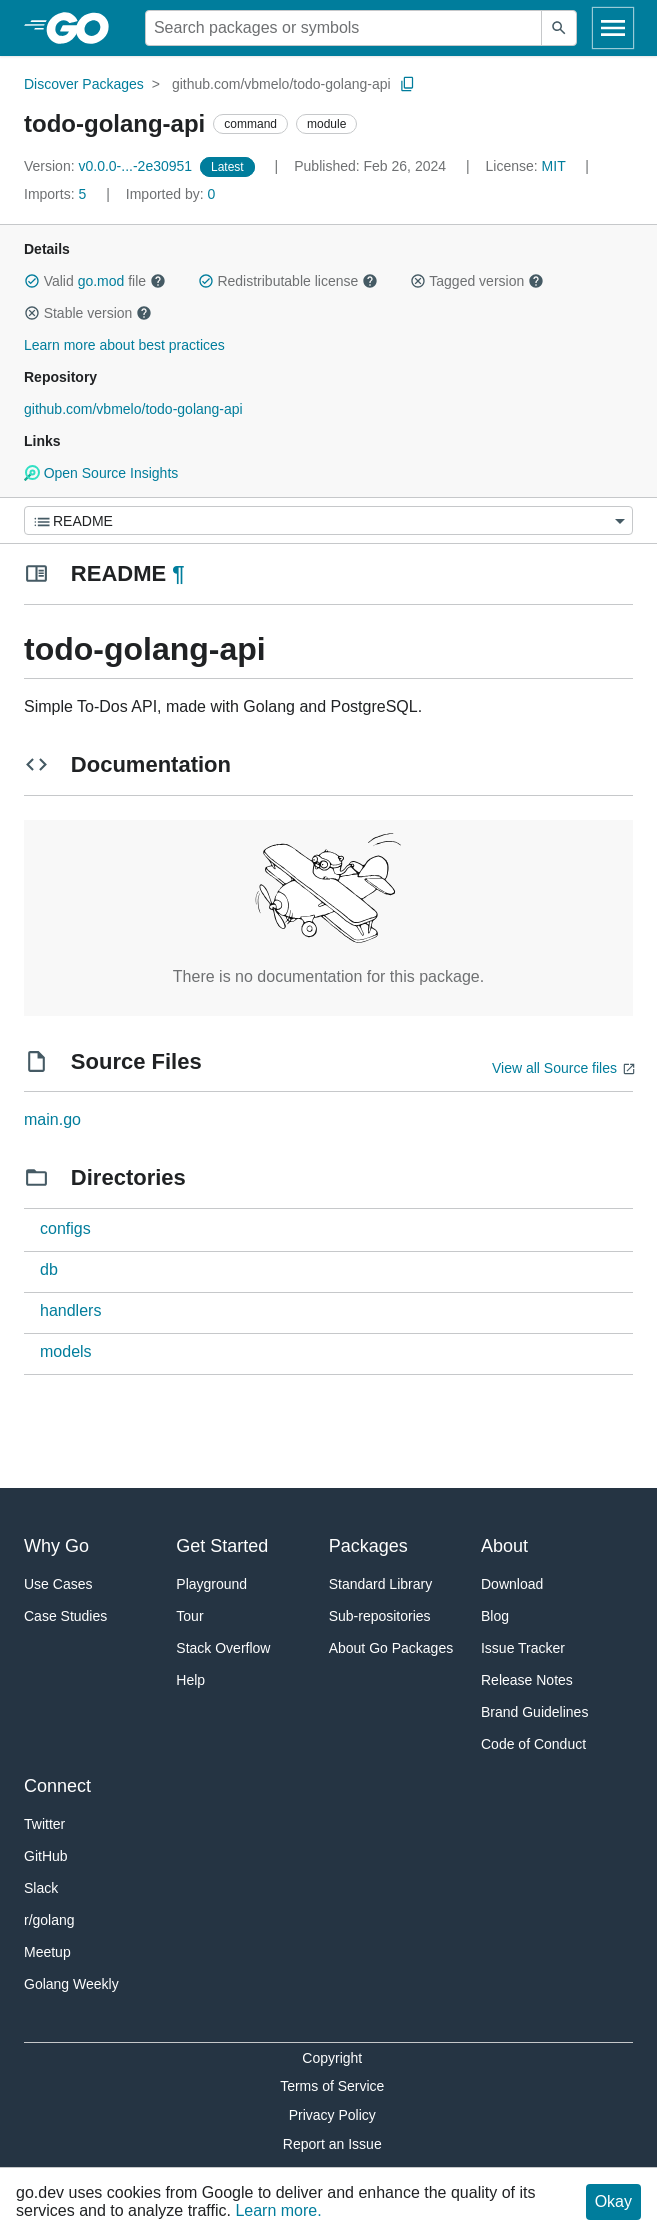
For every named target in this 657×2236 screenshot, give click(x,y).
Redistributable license (288, 281)
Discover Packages (84, 84)
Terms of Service (332, 2086)
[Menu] (328, 520)
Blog (495, 1616)
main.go (52, 1119)
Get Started (222, 1546)
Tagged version (477, 281)
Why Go (56, 1546)
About (504, 1546)
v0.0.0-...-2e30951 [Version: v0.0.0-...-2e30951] (110, 166)
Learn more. (278, 2210)
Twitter (44, 1824)
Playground (211, 1584)
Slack (41, 1888)
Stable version (88, 313)
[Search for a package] (343, 28)
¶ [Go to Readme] (178, 573)
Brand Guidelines (534, 1712)
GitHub (46, 1856)
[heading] (84, 28)
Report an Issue (332, 2144)
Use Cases (58, 1584)
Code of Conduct (533, 1744)
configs (65, 1228)
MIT (554, 166)
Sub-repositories (380, 1616)
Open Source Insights (101, 473)
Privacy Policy (332, 2115)
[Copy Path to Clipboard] (408, 84)
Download (512, 1584)
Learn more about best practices (124, 345)
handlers (70, 1310)
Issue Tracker (523, 1648)
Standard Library (381, 1584)
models (66, 1351)
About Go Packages (391, 1648)
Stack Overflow (223, 1648)
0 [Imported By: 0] (171, 194)
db (49, 1269)
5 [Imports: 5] (57, 194)
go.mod (101, 281)
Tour (189, 1616)
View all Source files (554, 1068)
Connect (57, 1786)
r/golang (49, 1920)
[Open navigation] (613, 28)
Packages (368, 1546)
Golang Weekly (71, 1984)
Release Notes (527, 1680)
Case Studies (65, 1616)
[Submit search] (559, 28)
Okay (613, 2201)
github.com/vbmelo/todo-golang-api (281, 84)
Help (190, 1680)
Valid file (95, 281)
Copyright (332, 2058)
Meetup (47, 1952)
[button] (32, 281)
